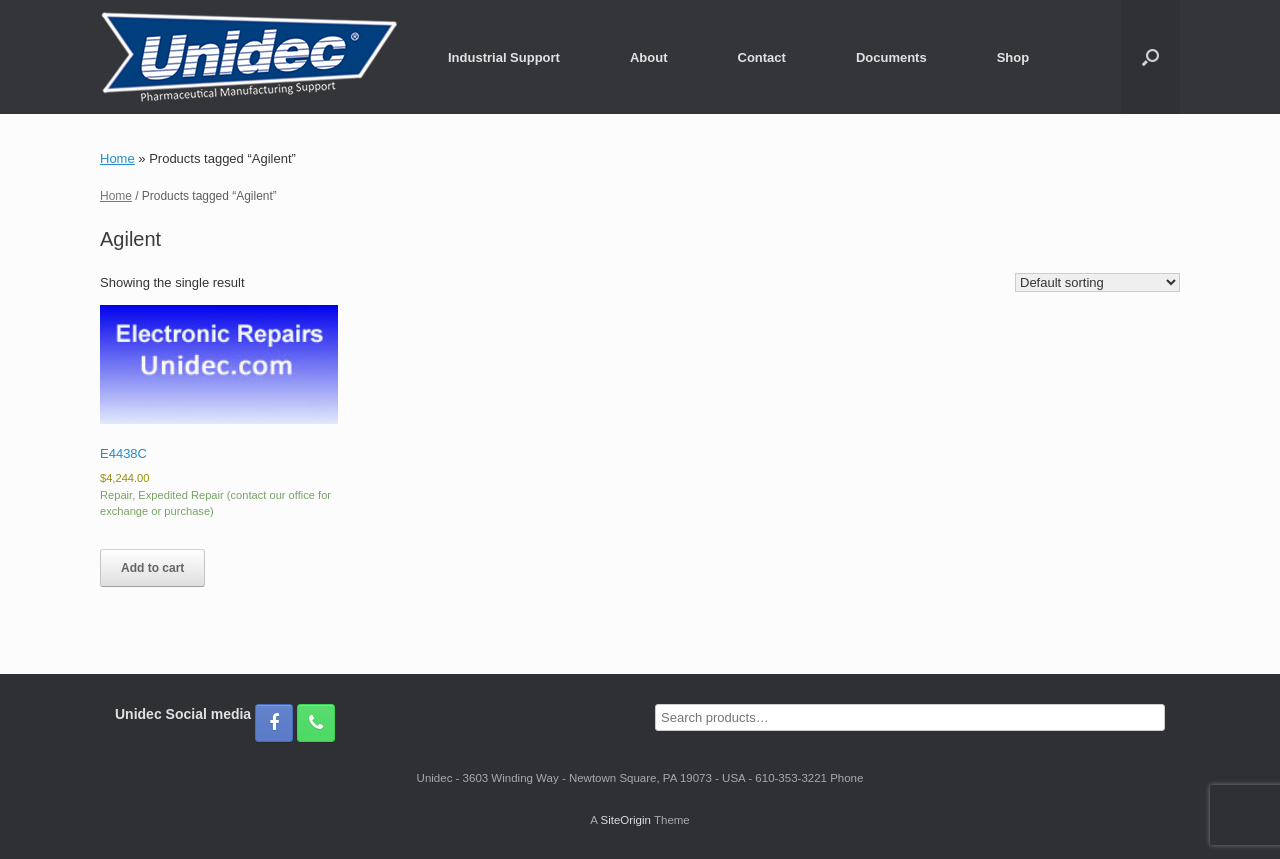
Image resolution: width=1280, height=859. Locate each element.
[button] (1150, 57)
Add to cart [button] (152, 568)
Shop (1013, 57)
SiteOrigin (625, 820)
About (649, 57)
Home (117, 158)
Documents (891, 57)
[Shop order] (1097, 282)
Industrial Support (504, 57)
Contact (762, 57)
